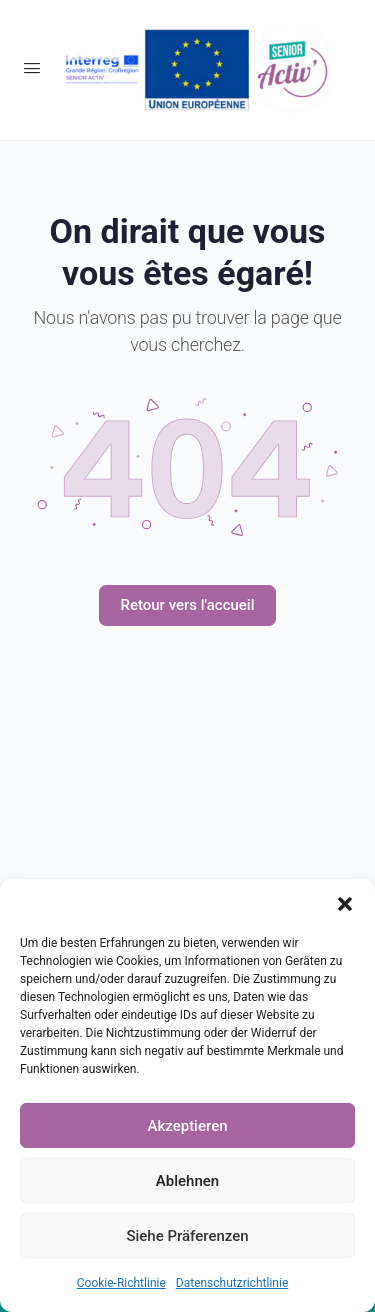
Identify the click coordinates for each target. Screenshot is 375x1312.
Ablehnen (187, 1181)
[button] (345, 904)
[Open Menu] (32, 68)
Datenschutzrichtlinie (232, 1283)
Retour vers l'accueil (187, 605)
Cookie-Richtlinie (121, 1283)
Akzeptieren (187, 1126)
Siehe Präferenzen (187, 1236)
